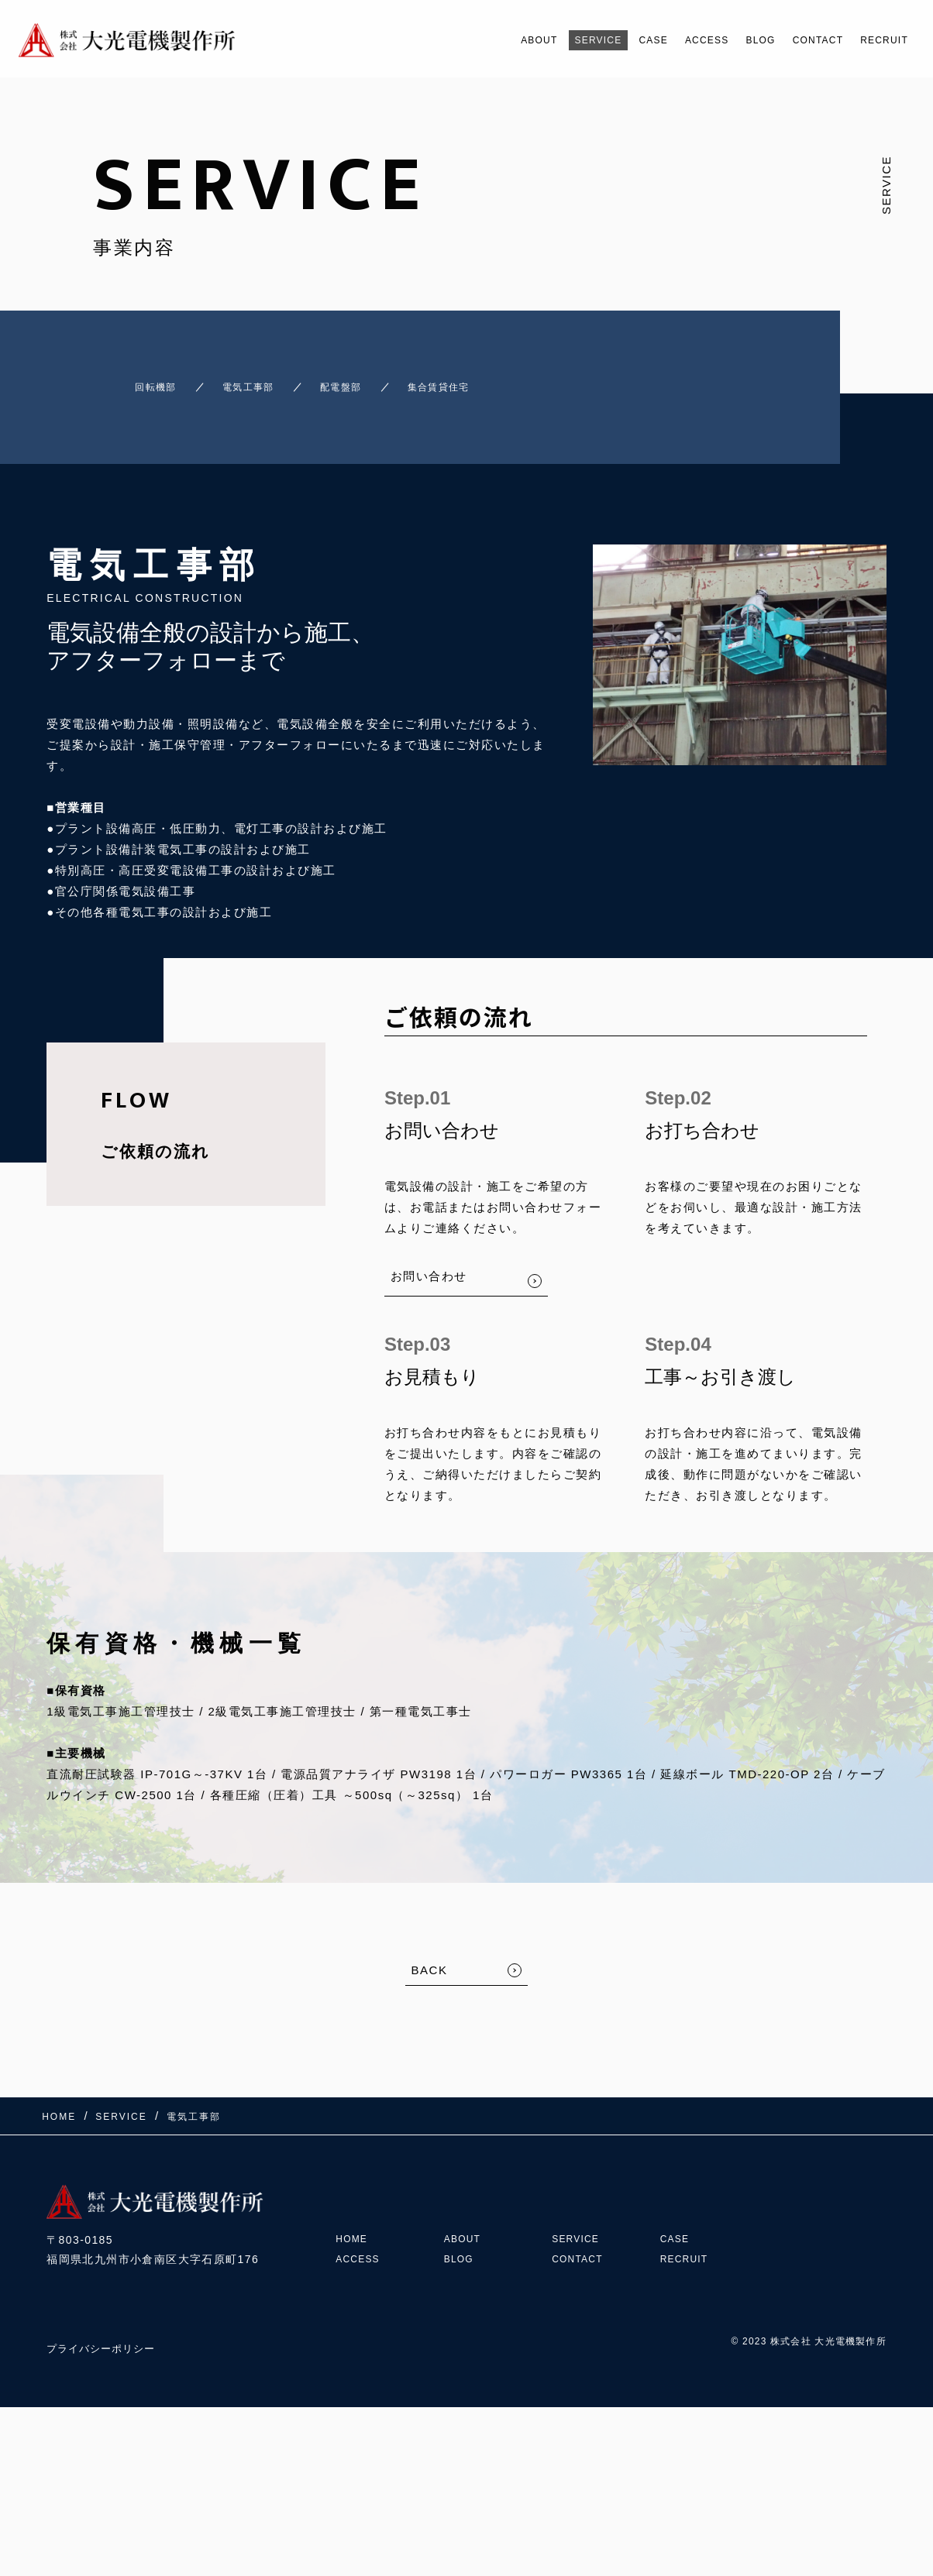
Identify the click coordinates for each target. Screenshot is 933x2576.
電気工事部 (240, 379)
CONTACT (799, 39)
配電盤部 (355, 379)
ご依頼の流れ (155, 1137)
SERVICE (541, 39)
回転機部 (124, 379)
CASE (607, 39)
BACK (429, 1956)
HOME (354, 2202)
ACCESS (669, 39)
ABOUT (472, 39)
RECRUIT (878, 39)
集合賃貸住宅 (477, 379)
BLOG (732, 39)
